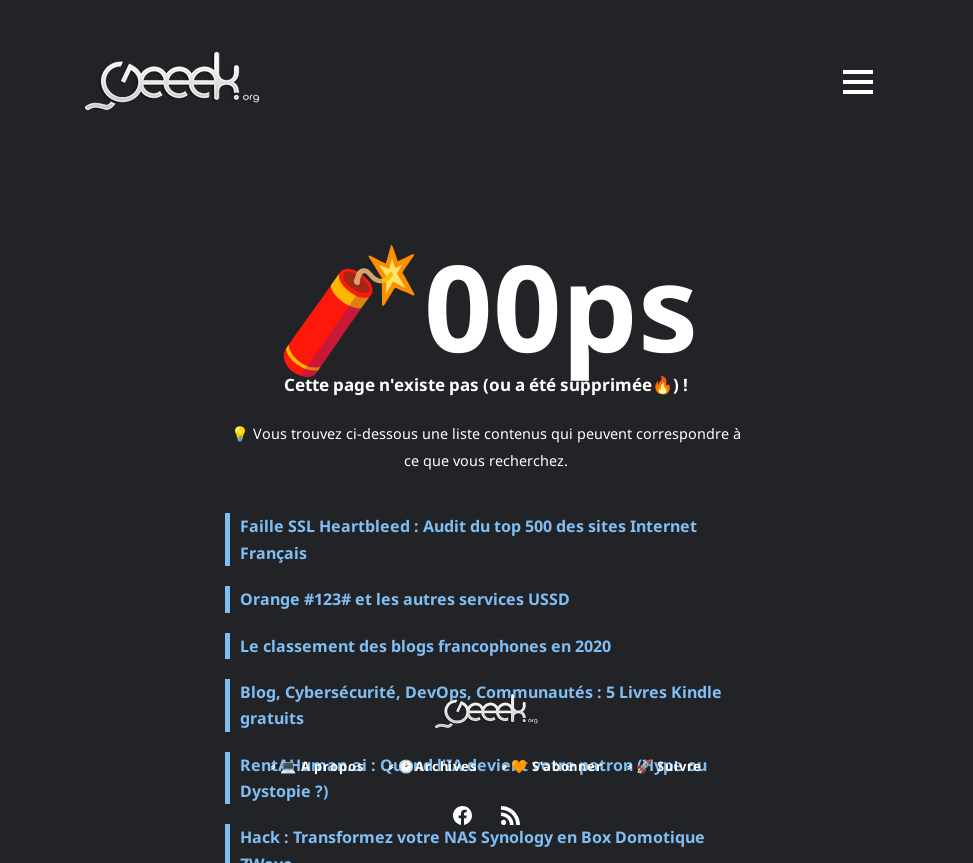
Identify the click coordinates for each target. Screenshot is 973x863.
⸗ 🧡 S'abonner (553, 766)
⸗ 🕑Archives (431, 766)
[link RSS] (510, 818)
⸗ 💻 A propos (315, 766)
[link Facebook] (462, 818)
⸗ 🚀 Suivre (667, 766)
